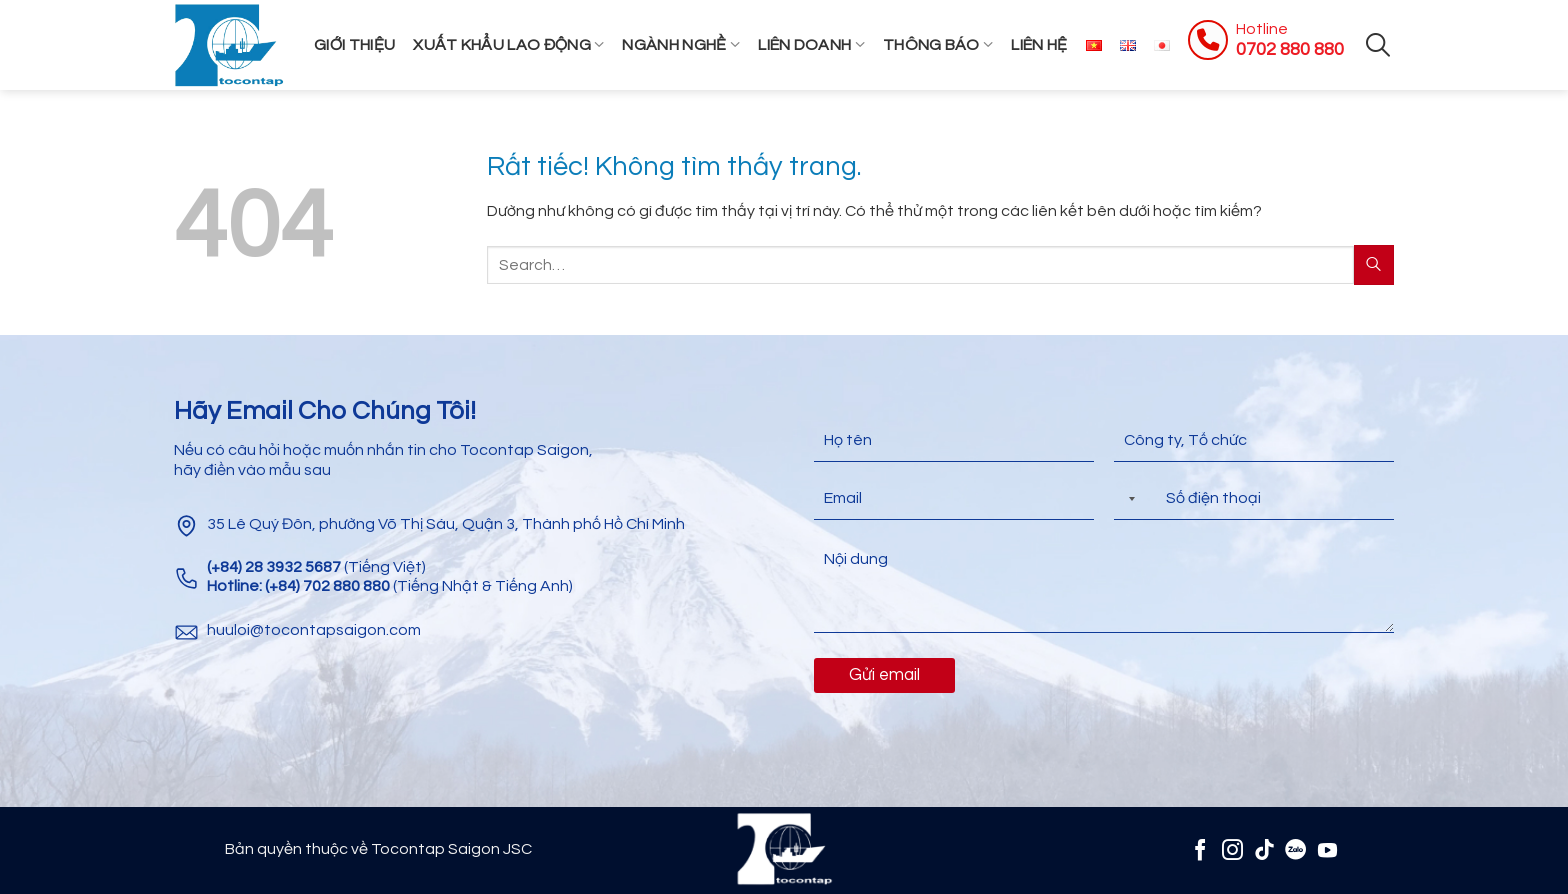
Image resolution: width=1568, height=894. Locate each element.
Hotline (1262, 29)
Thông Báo (938, 44)
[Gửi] (1374, 264)
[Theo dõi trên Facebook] (1200, 849)
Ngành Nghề (681, 44)
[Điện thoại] (1254, 498)
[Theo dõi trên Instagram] (1232, 849)
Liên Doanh (811, 44)
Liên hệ (1039, 45)
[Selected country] (1128, 498)
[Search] (1378, 45)
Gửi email (884, 675)
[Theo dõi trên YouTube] (1327, 849)
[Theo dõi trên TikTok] (1264, 849)
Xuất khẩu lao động (508, 44)
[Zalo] (1295, 849)
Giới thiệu (354, 45)
